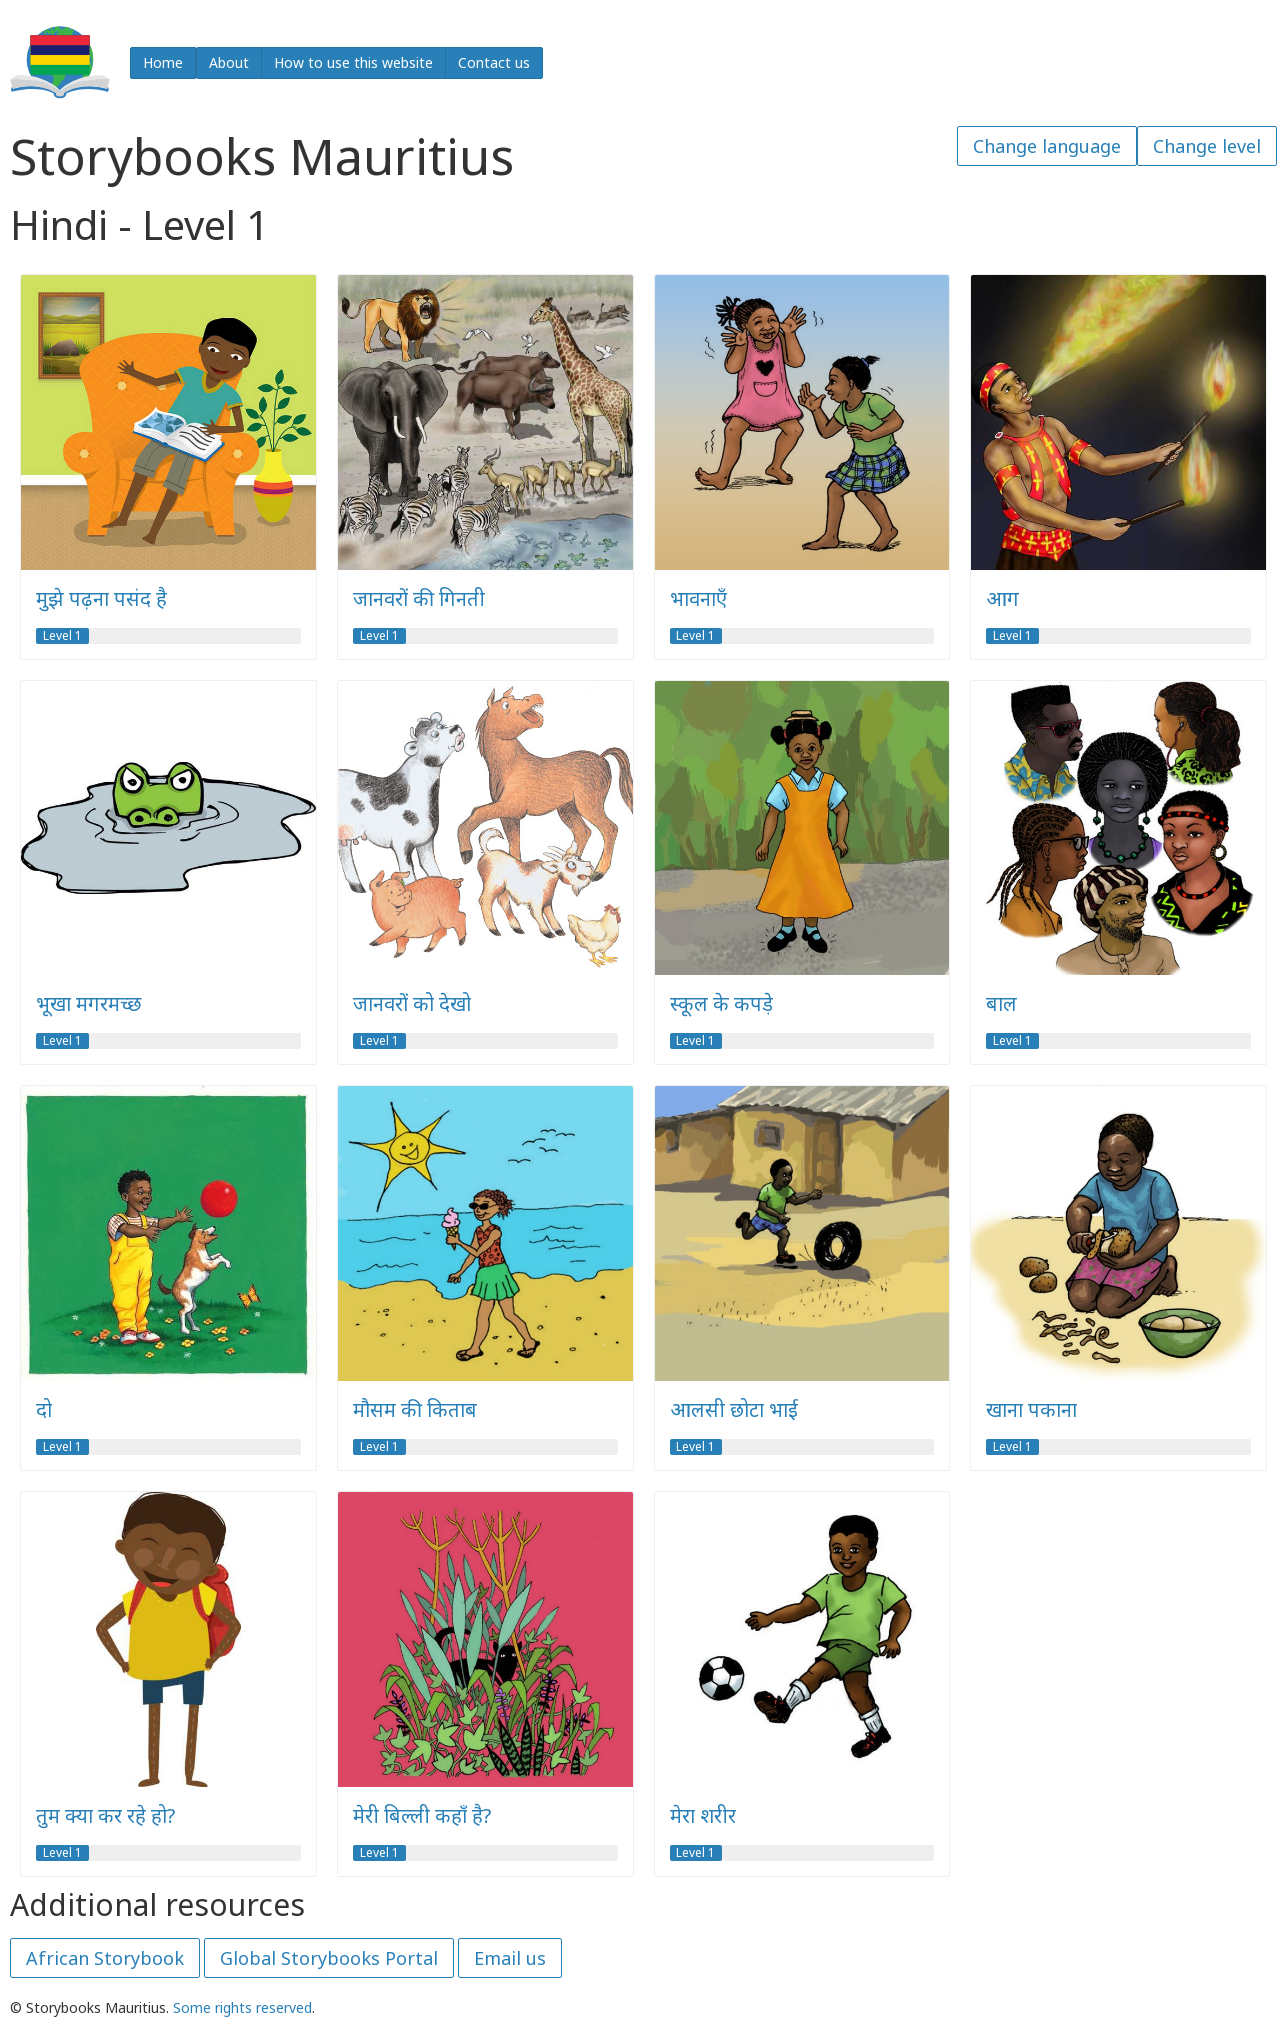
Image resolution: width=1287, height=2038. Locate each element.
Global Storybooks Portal (329, 1958)
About (229, 62)
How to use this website (353, 62)
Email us (510, 1958)
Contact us (494, 62)
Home (163, 62)
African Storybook (105, 1958)
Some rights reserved (242, 2007)
